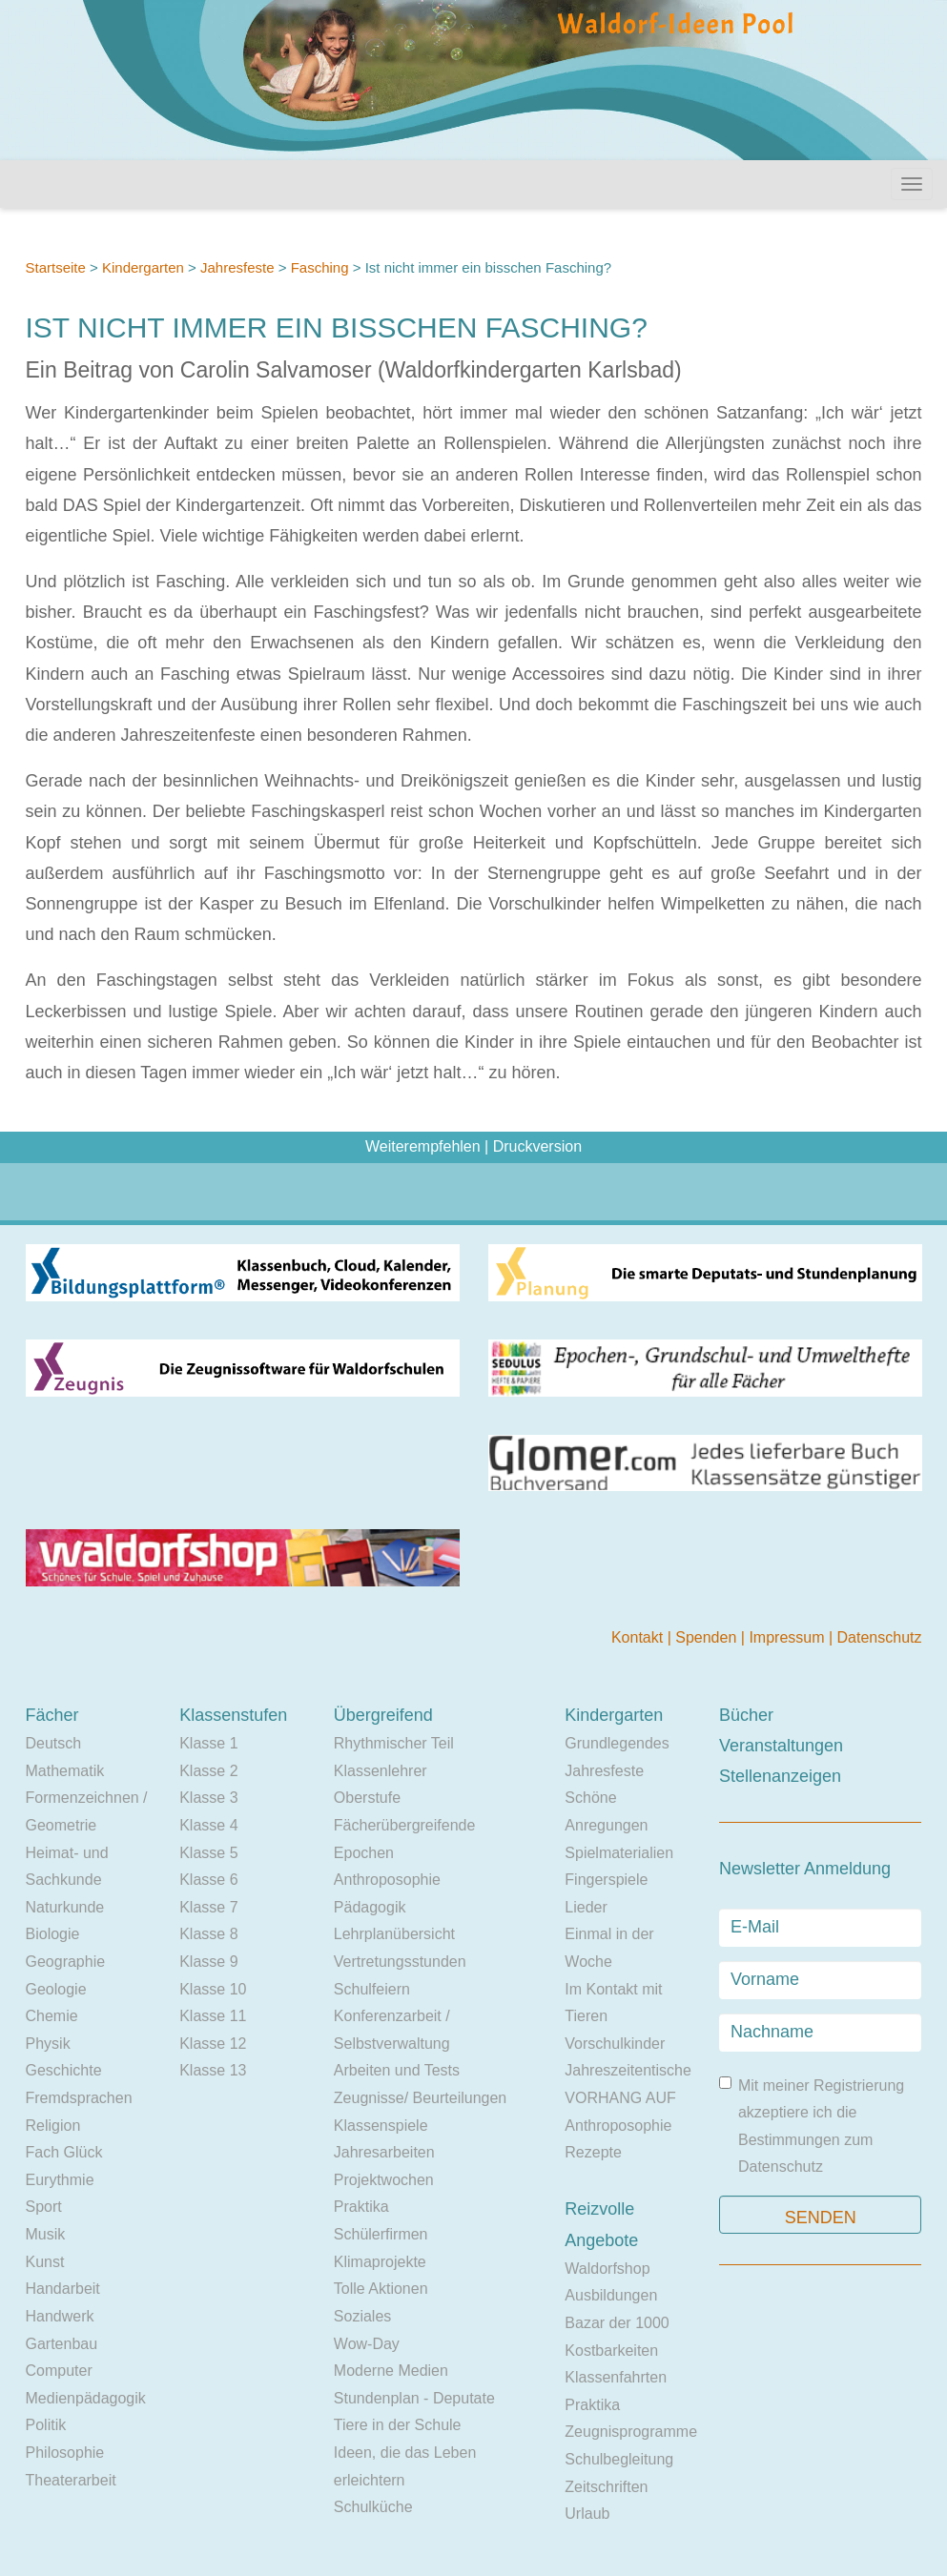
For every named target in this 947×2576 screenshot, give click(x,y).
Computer (59, 2370)
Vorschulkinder (615, 2043)
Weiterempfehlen (423, 1146)
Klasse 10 (212, 1989)
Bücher (746, 1715)
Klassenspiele (381, 2125)
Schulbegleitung (619, 2459)
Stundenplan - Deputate (414, 2398)
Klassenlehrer (380, 1771)
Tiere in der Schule (398, 2425)
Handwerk (60, 2316)
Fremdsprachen (79, 2098)
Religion (53, 2125)
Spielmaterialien (619, 1853)
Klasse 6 (208, 1879)
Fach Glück (64, 2152)
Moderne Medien (391, 2370)
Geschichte (64, 2070)
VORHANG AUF (620, 2098)
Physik (48, 2043)
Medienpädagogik (86, 2398)
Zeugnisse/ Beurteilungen (420, 2098)
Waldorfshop (607, 2268)
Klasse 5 (208, 1853)
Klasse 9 (208, 1961)
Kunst (45, 2262)
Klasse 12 (212, 2043)
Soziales (362, 2316)
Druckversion (537, 1146)
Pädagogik (370, 1907)
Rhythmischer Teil (394, 1743)
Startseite (56, 267)
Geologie (56, 1989)
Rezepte (593, 2152)
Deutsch (54, 1743)
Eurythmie (60, 2180)
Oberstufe (367, 1797)
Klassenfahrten (616, 2377)
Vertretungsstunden (400, 1961)
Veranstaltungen (781, 1745)
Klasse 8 (208, 1934)
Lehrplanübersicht (394, 1934)
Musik (46, 2234)
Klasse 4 (208, 1825)
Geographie (66, 1961)
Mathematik (65, 1771)
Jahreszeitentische (628, 2070)
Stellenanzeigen (780, 1776)
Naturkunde (65, 1907)
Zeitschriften (606, 2487)
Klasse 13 (212, 2070)
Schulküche (373, 2507)
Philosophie (65, 2452)
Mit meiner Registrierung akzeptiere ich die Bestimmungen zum (811, 2126)
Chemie (52, 2016)
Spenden (708, 1637)
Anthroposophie (387, 1879)
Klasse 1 (208, 1743)
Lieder (586, 1907)
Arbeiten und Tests (397, 2070)
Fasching (320, 267)
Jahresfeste (237, 267)
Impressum (789, 1637)
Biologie (53, 1934)
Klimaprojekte (380, 2262)
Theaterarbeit (71, 2480)
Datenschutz (879, 1637)
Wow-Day (367, 2344)
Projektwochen (384, 2180)
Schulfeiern (372, 1989)
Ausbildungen (611, 2295)
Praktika (361, 2206)
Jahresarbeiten (384, 2152)
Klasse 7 (208, 1907)
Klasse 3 (208, 1797)
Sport (44, 2206)
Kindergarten (143, 267)
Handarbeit (63, 2288)
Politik (46, 2425)
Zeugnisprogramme (631, 2431)
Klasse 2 (208, 1771)
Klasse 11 (212, 2016)
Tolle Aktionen (381, 2288)
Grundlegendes (617, 1743)
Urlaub (587, 2513)
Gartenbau (62, 2344)
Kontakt (639, 1637)
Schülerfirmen (381, 2234)
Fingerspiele (606, 1879)
